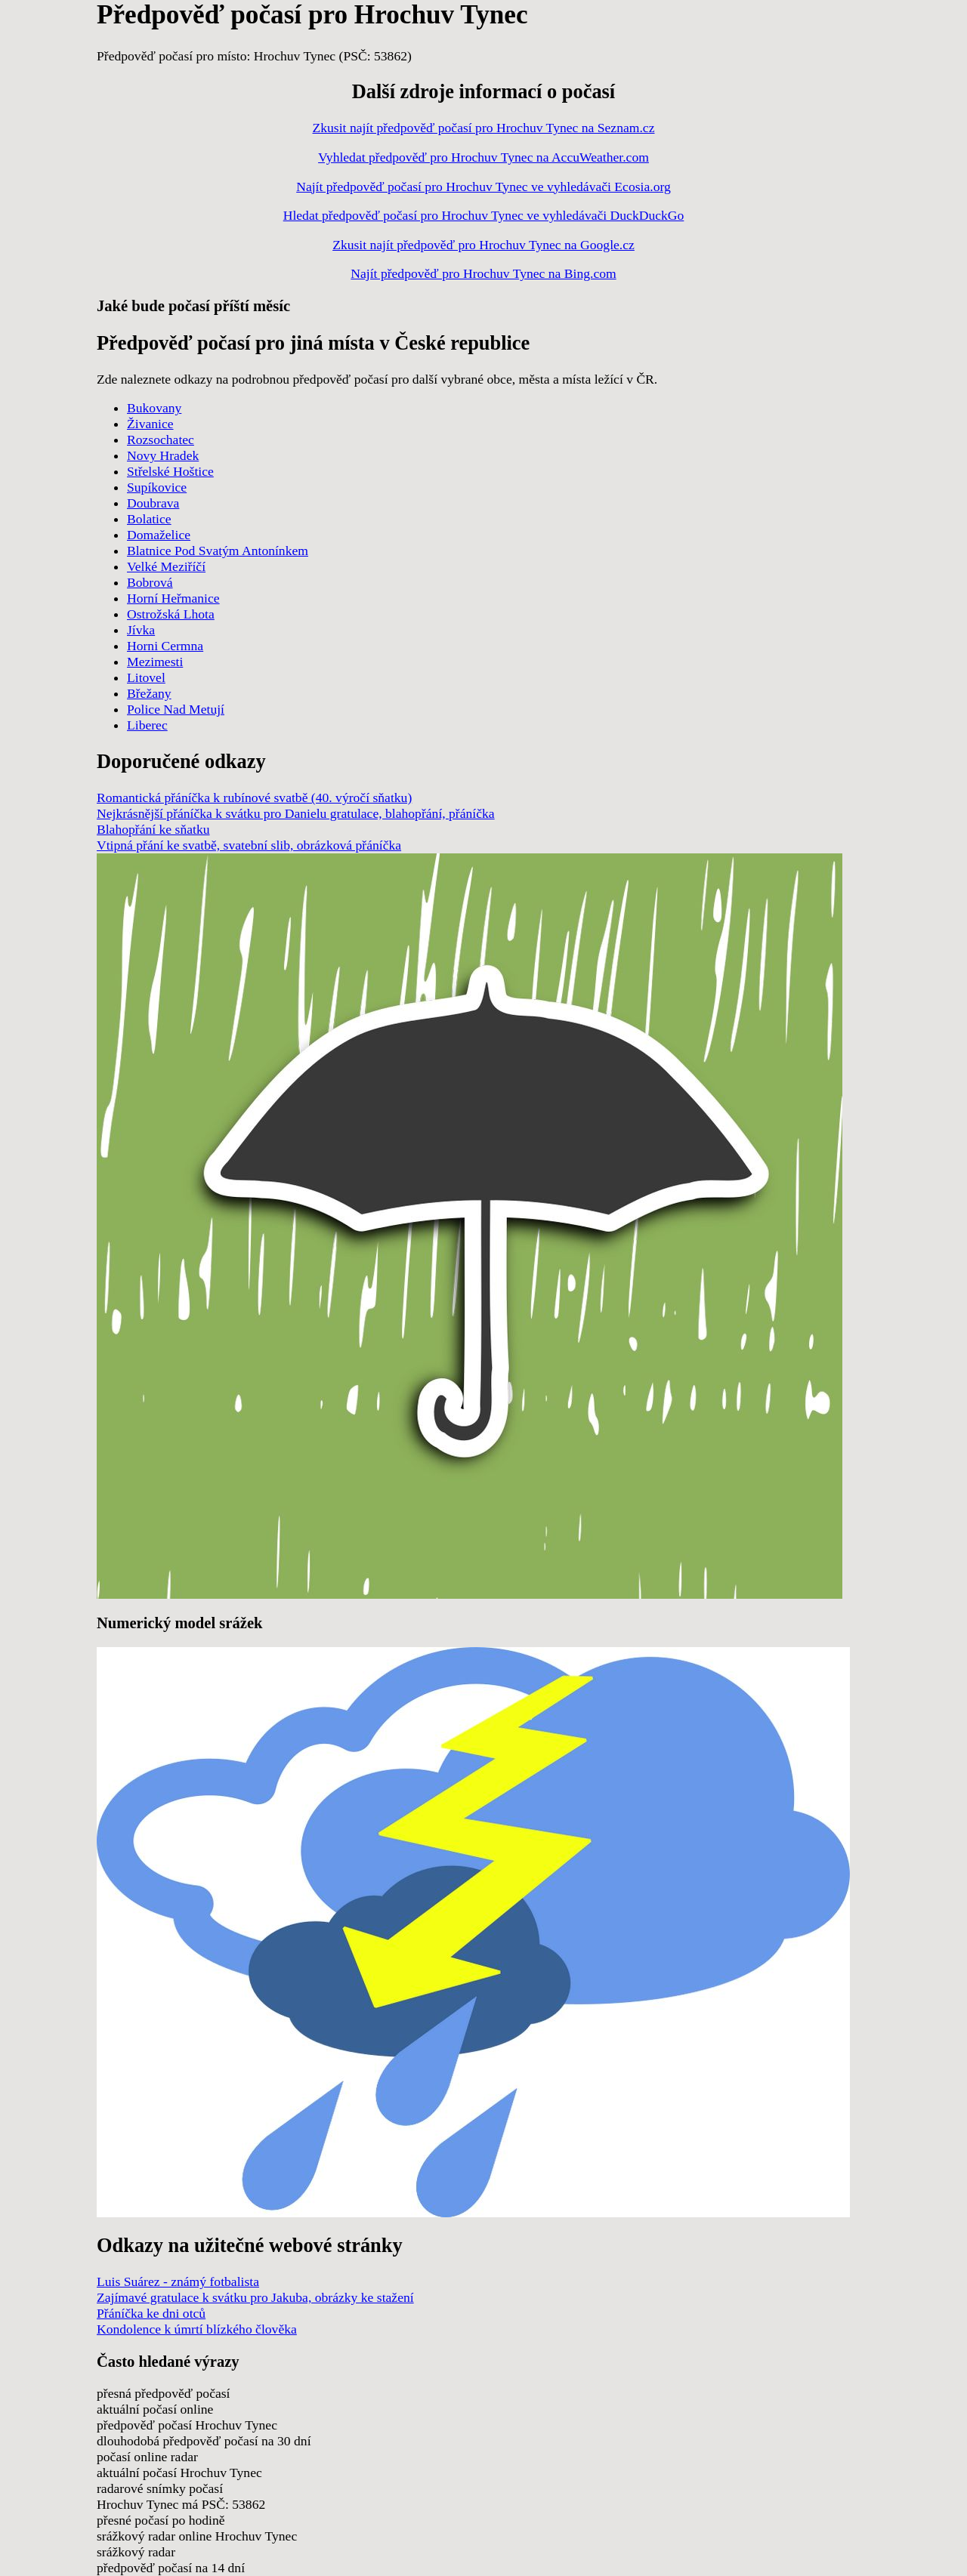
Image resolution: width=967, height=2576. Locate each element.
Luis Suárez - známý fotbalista (178, 2281)
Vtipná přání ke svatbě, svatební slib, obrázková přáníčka (249, 845)
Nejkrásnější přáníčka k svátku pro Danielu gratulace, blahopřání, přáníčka (296, 813)
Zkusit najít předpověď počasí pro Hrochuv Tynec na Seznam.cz (484, 127)
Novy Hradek (163, 455)
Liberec (147, 725)
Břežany (149, 693)
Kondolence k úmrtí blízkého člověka (197, 2329)
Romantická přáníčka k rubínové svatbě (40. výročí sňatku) (254, 797)
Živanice (150, 423)
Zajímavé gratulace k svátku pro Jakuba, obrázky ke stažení (255, 2297)
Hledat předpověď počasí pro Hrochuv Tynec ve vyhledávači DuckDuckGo (483, 215)
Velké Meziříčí (166, 566)
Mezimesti (155, 661)
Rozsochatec (160, 439)
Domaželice (158, 534)
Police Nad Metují (175, 709)
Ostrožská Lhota (171, 614)
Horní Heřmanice (173, 598)
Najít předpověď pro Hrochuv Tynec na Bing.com (483, 273)
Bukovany (154, 407)
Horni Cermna (165, 645)
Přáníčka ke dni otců (151, 2313)
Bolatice (149, 518)
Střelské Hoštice (170, 471)
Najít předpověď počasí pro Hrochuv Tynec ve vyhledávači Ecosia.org (483, 186)
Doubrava (153, 503)
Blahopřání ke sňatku (153, 829)
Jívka (141, 629)
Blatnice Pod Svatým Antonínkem (217, 550)
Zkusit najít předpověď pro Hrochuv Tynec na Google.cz (483, 244)
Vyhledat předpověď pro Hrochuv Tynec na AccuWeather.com (483, 157)
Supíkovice (157, 487)
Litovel (146, 677)
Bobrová (150, 582)
